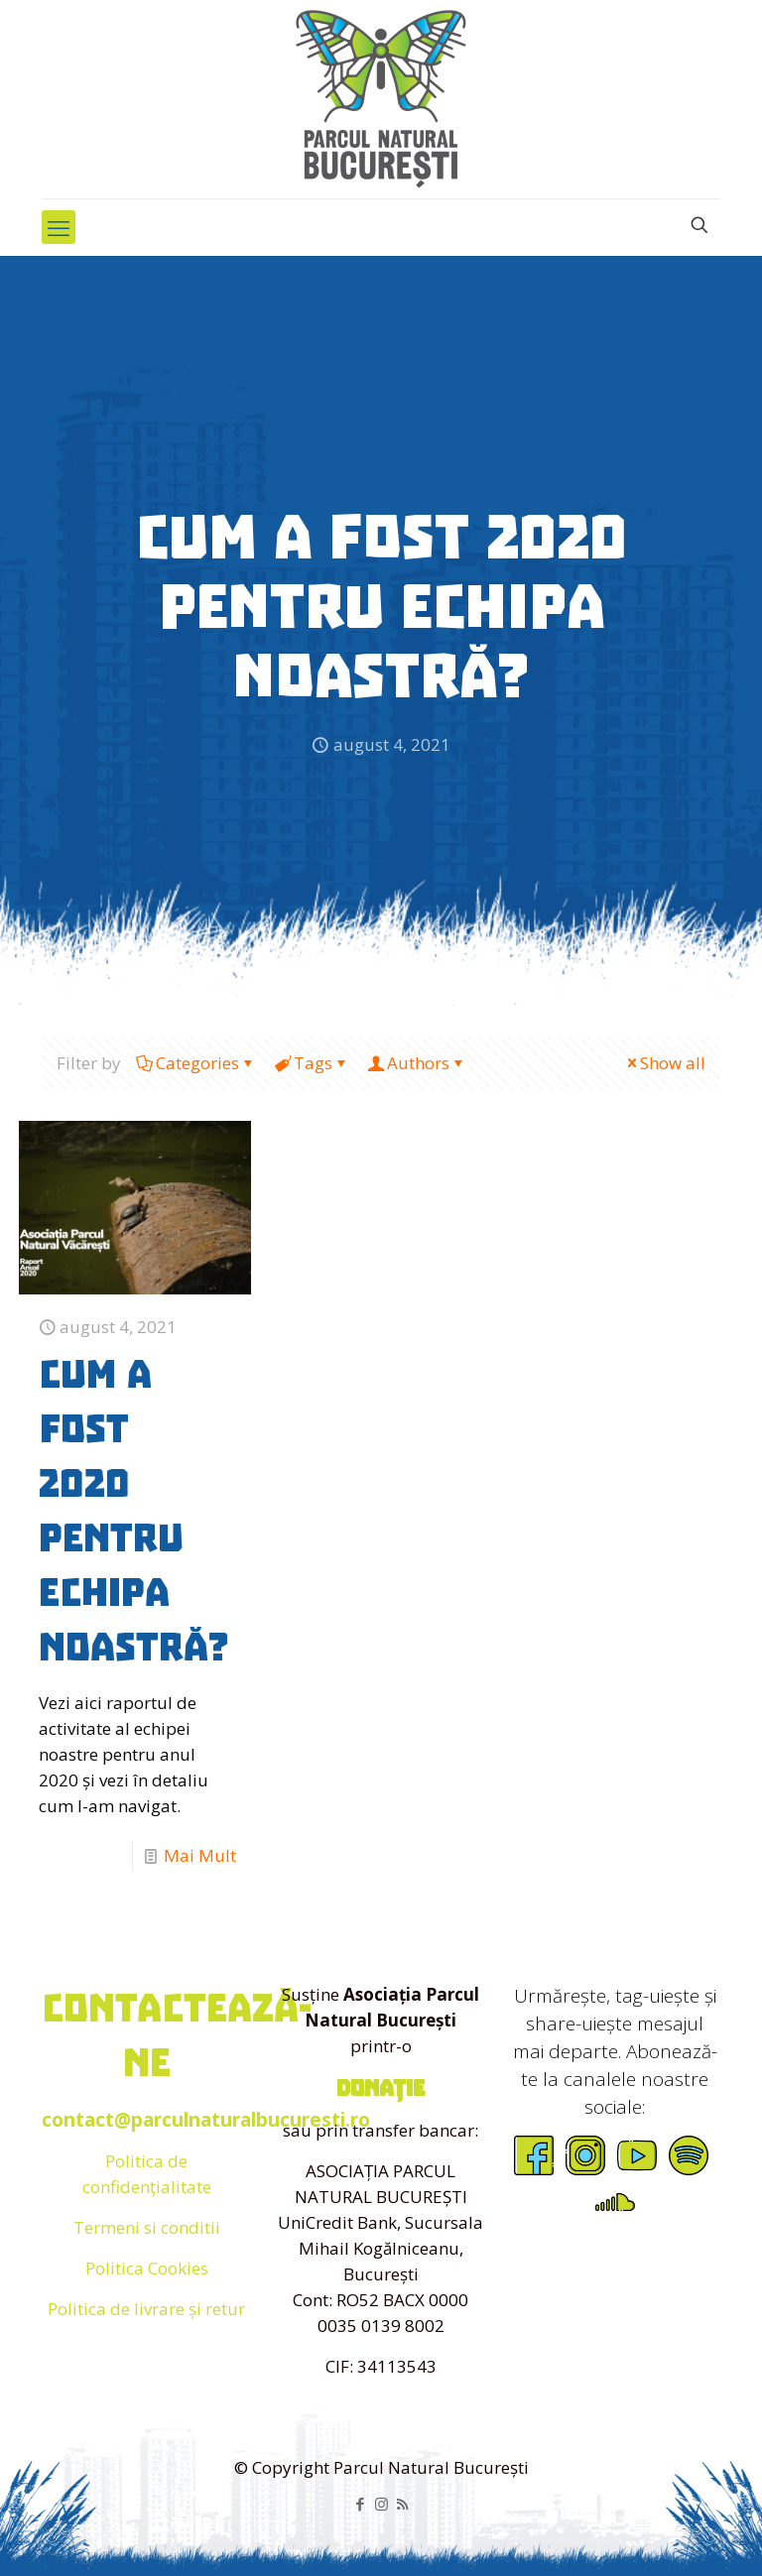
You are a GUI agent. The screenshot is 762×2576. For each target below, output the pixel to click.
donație (380, 2088)
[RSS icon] (402, 2504)
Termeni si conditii (146, 2227)
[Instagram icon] (381, 2504)
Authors (416, 1062)
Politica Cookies (146, 2268)
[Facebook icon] (360, 2504)
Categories (196, 1062)
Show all (664, 1062)
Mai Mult (200, 1855)
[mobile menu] (58, 227)
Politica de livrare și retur (146, 2308)
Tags (311, 1062)
